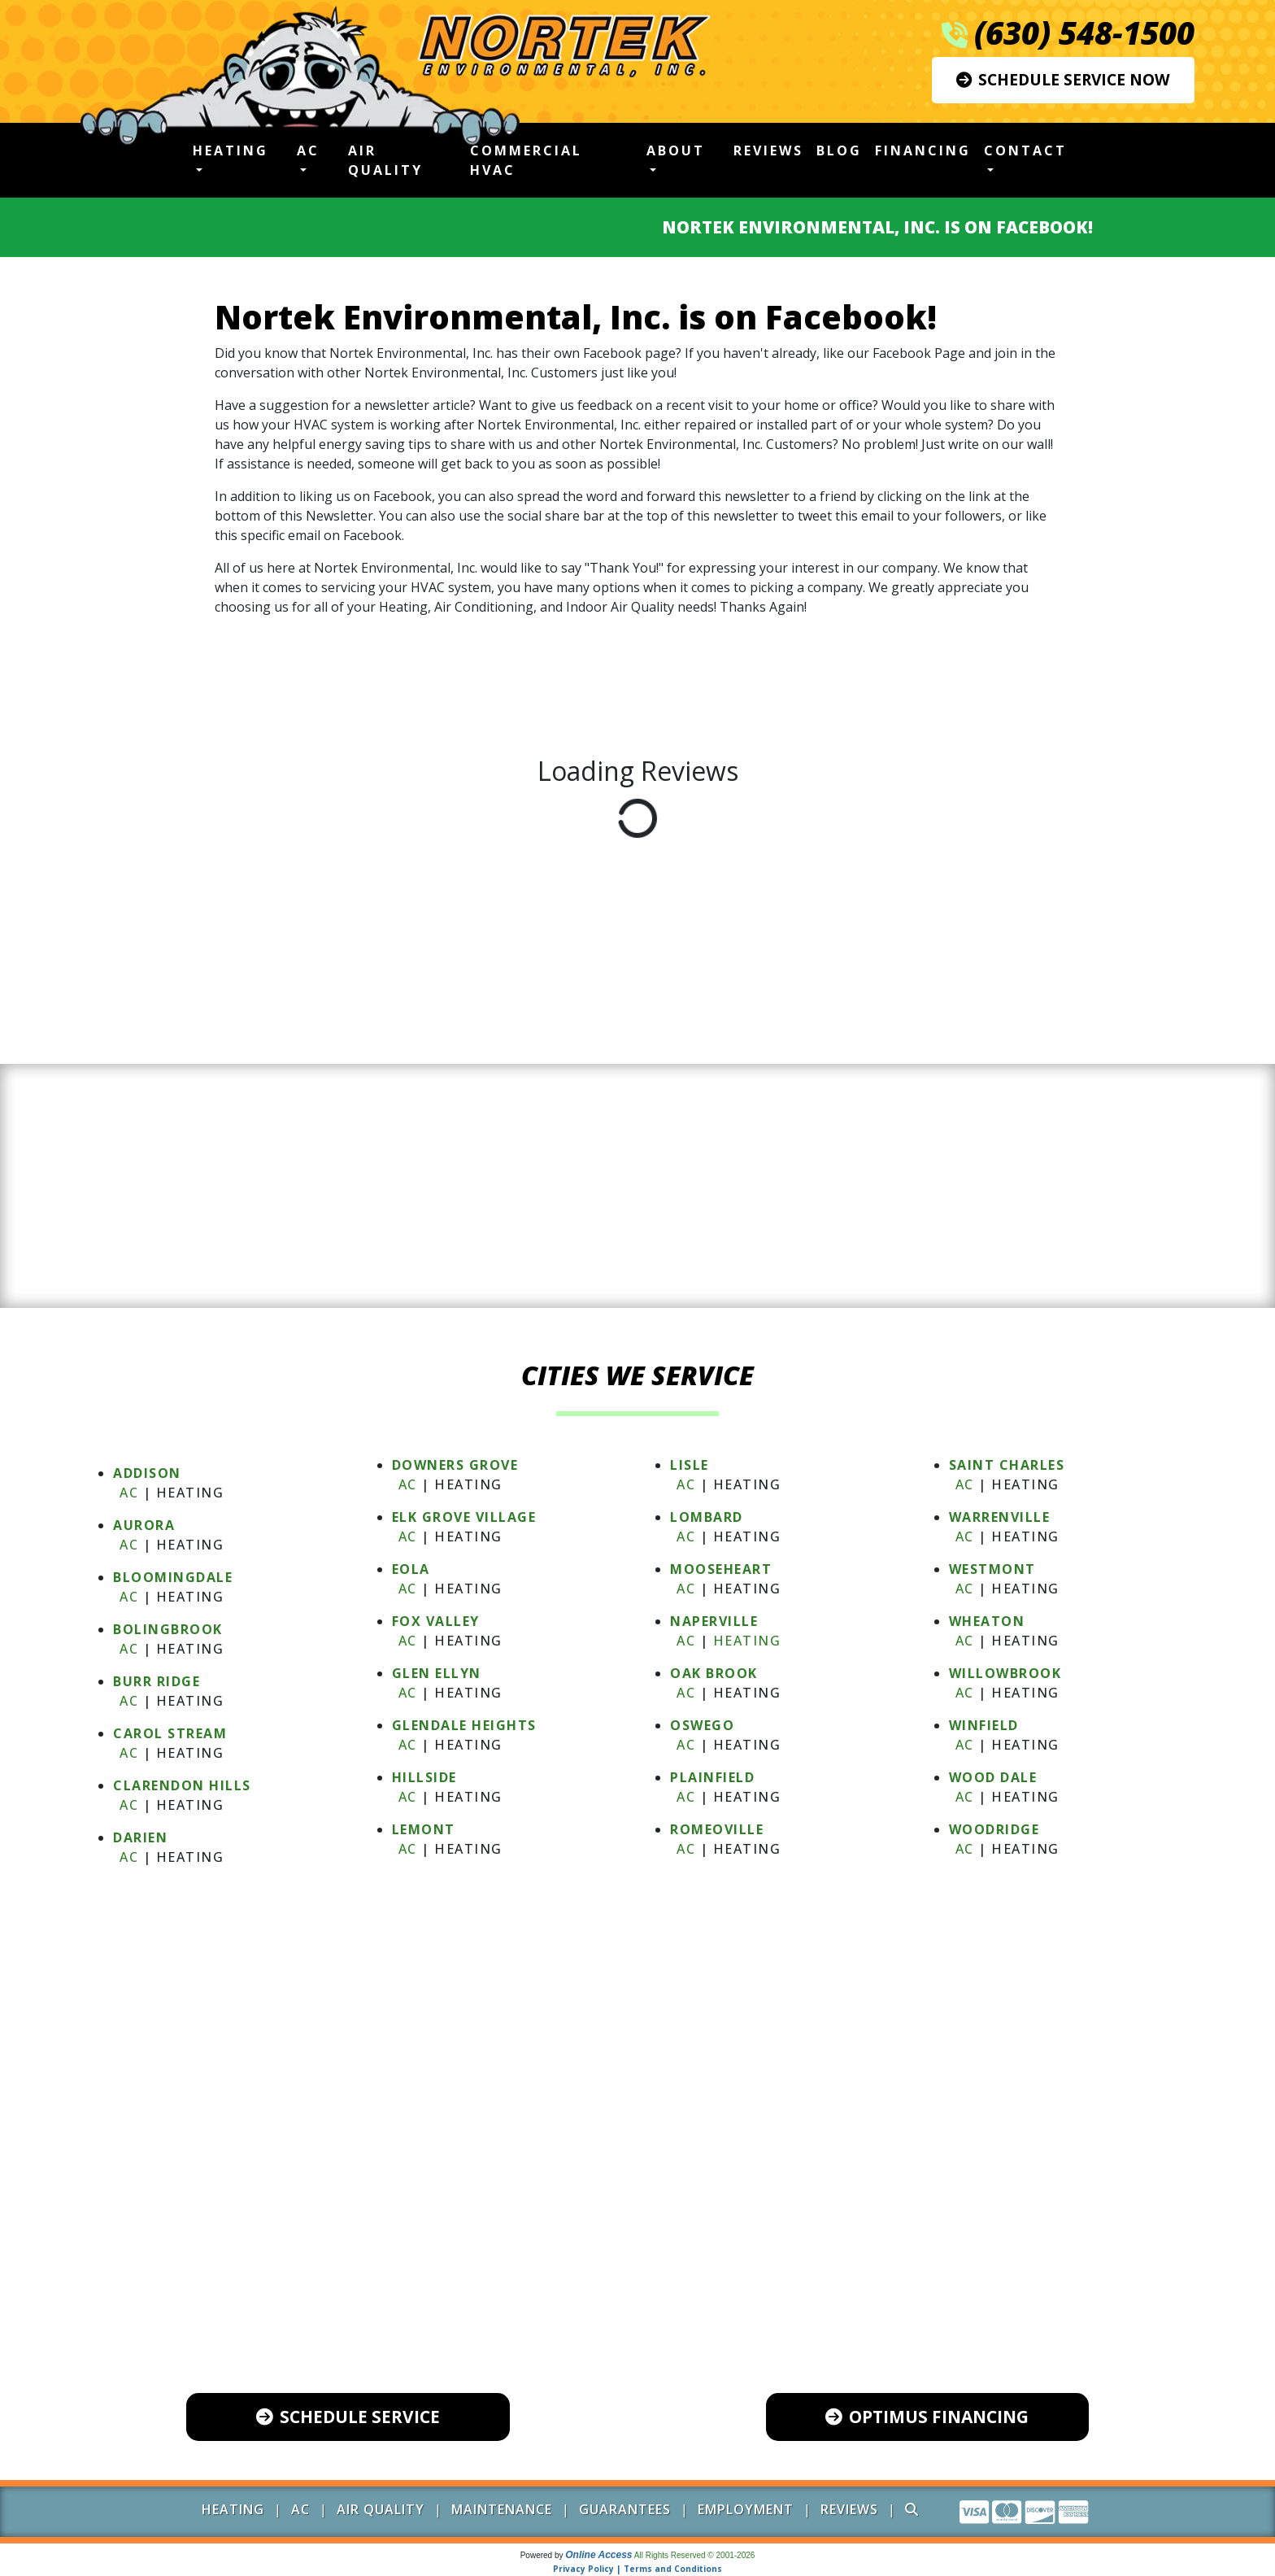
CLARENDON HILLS (182, 1785)
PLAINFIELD (712, 1777)
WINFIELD (984, 1725)
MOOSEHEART (721, 1569)
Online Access (598, 2555)
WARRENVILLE (1000, 1517)
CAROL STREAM (170, 1733)
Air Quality (385, 160)
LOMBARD (706, 1517)
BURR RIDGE (156, 1681)
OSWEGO (702, 1725)
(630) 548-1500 (1084, 32)
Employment (746, 2509)
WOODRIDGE (994, 1829)
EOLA (411, 1569)
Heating (747, 1641)
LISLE (689, 1465)
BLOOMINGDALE (173, 1577)
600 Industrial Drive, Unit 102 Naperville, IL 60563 (652, 2299)
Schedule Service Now (1063, 79)
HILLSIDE (424, 1777)
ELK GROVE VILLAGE (464, 1517)
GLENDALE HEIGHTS (464, 1725)
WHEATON (987, 1621)
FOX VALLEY (436, 1621)
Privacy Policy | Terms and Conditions (637, 2568)
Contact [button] (1025, 150)
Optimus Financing (927, 2416)
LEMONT (423, 1829)
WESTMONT (992, 1569)
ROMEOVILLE (717, 1829)
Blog (839, 150)
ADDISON (147, 1473)
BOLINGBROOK (168, 1629)
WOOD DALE (993, 1777)
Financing (923, 150)
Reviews (768, 150)
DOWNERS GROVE (455, 1465)
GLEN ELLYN (436, 1673)
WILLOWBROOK (1005, 1673)
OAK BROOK (714, 1673)
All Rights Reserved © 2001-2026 (694, 2555)
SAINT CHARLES (1007, 1465)
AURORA (144, 1525)
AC (129, 1493)
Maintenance (501, 2509)
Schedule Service (348, 2416)
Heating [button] (230, 150)
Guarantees (625, 2509)
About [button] (675, 150)
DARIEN (140, 1837)
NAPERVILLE (714, 1621)
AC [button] (308, 150)
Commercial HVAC (526, 160)
